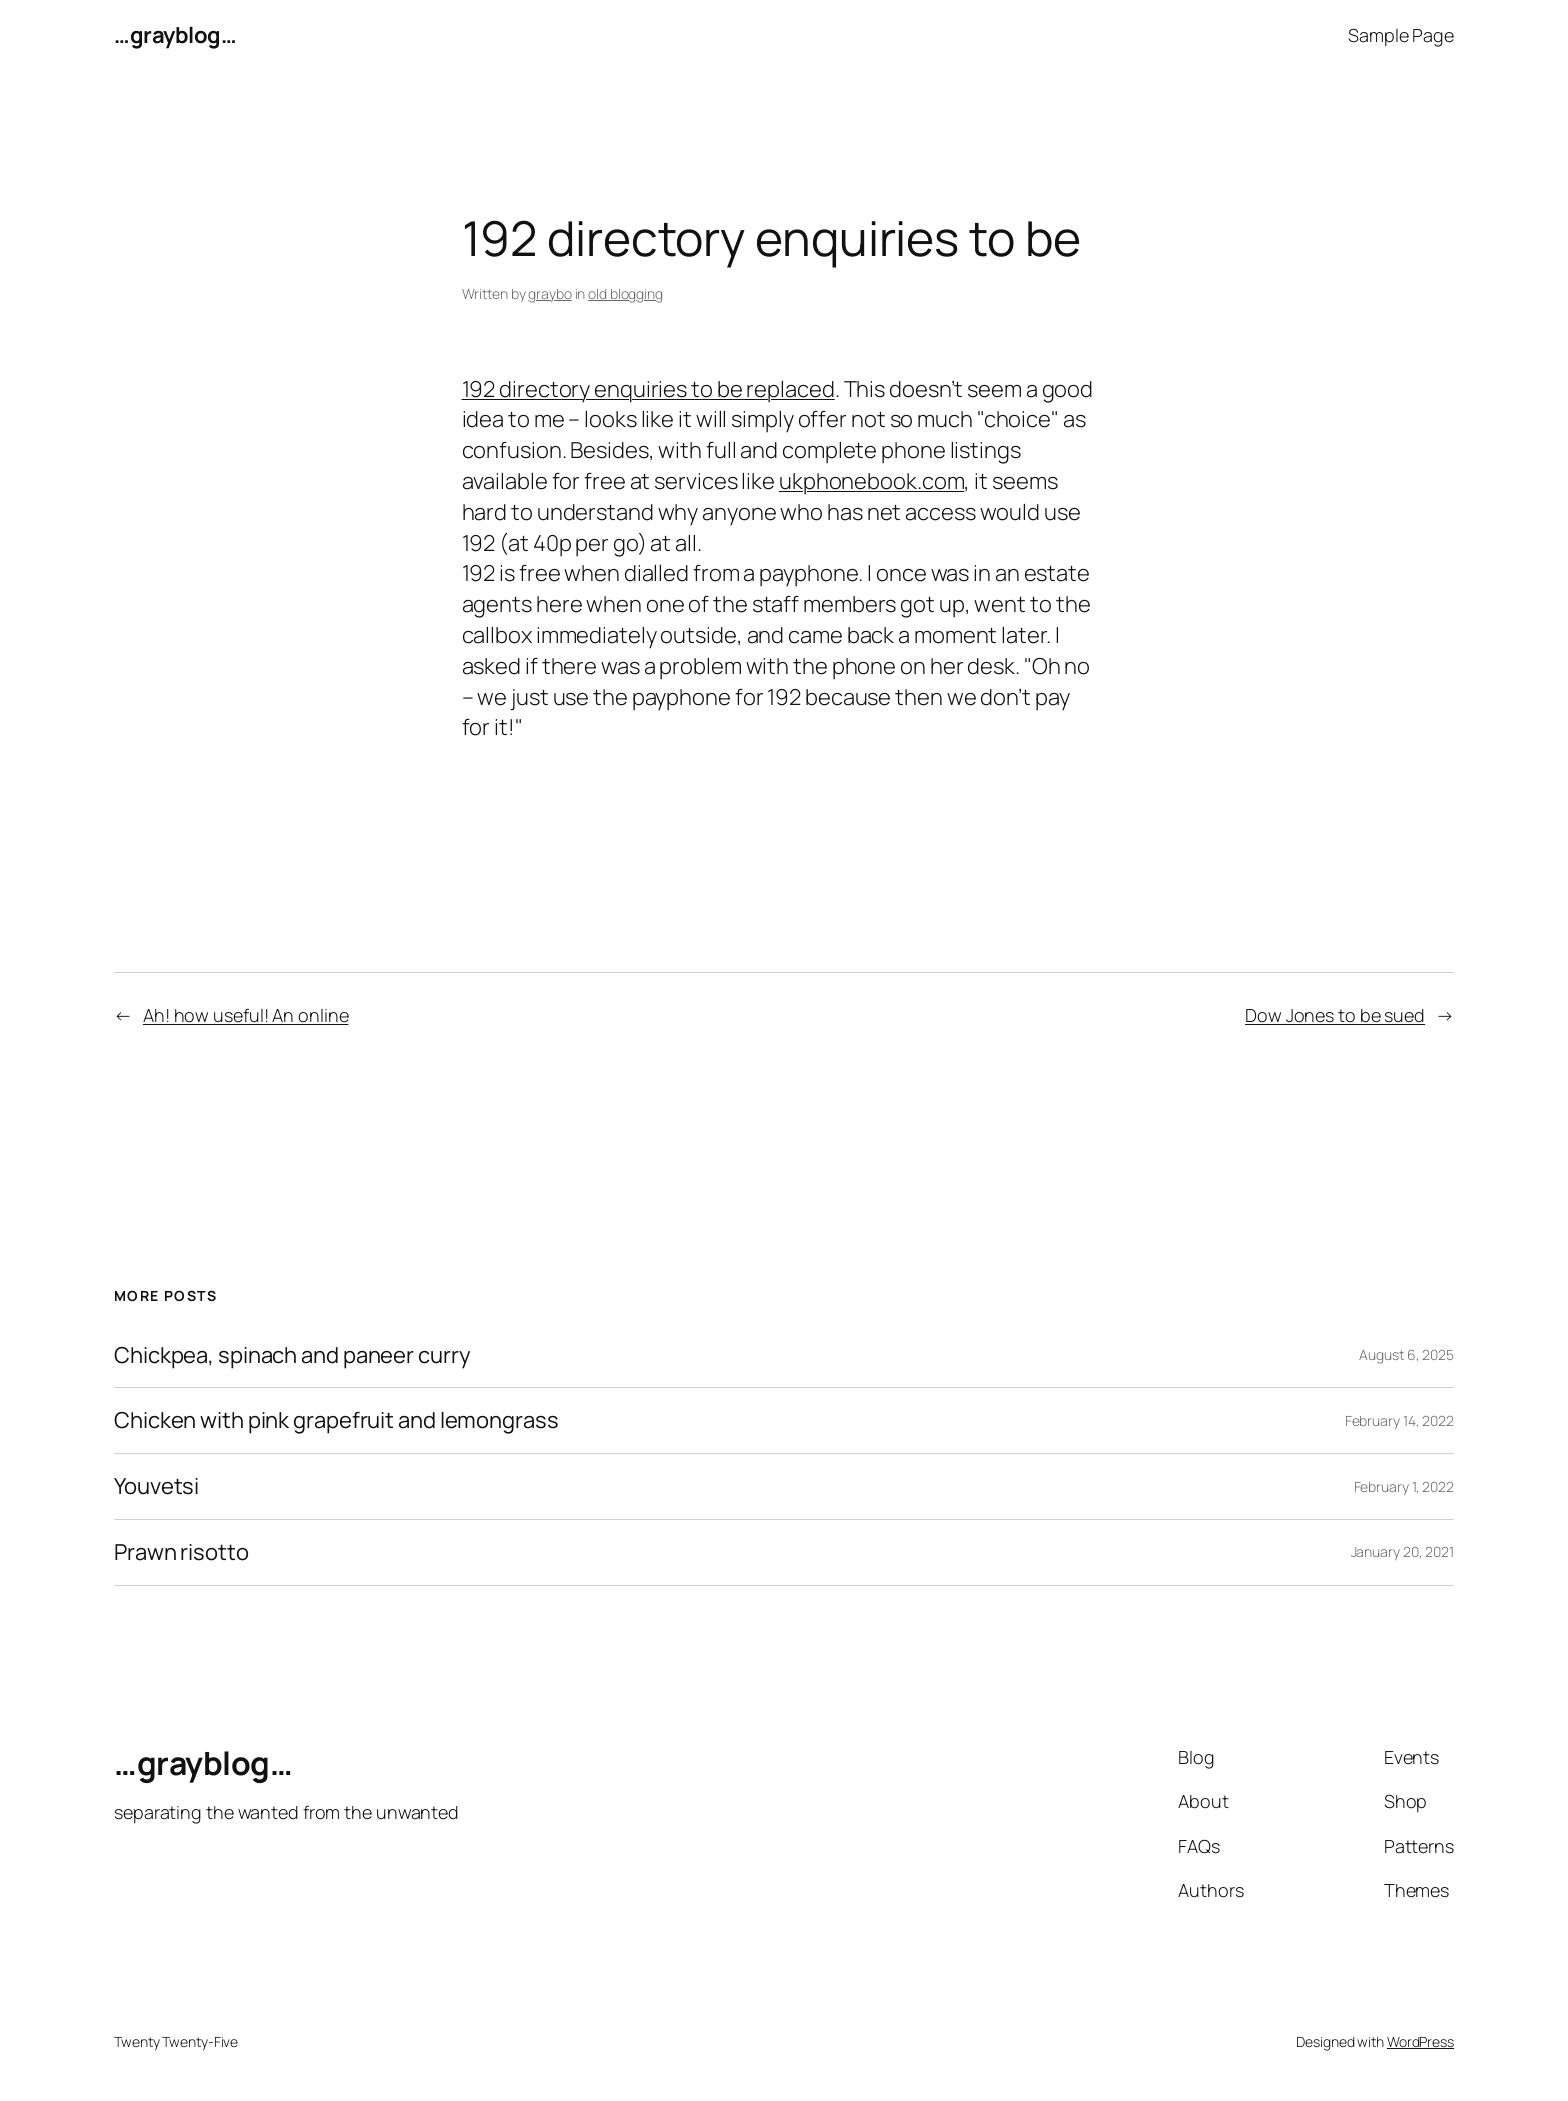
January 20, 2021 (1402, 1551)
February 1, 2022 (1404, 1486)
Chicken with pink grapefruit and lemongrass (336, 1420)
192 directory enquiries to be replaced (648, 389)
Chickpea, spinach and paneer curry (292, 1355)
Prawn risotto (181, 1552)
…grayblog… (175, 35)
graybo (549, 293)
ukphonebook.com (872, 481)
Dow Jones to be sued (1335, 1015)
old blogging (625, 293)
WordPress (1420, 2041)
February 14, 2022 (1399, 1420)
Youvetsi (156, 1486)
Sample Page (1401, 35)
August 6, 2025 (1406, 1354)
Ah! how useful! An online (246, 1015)
